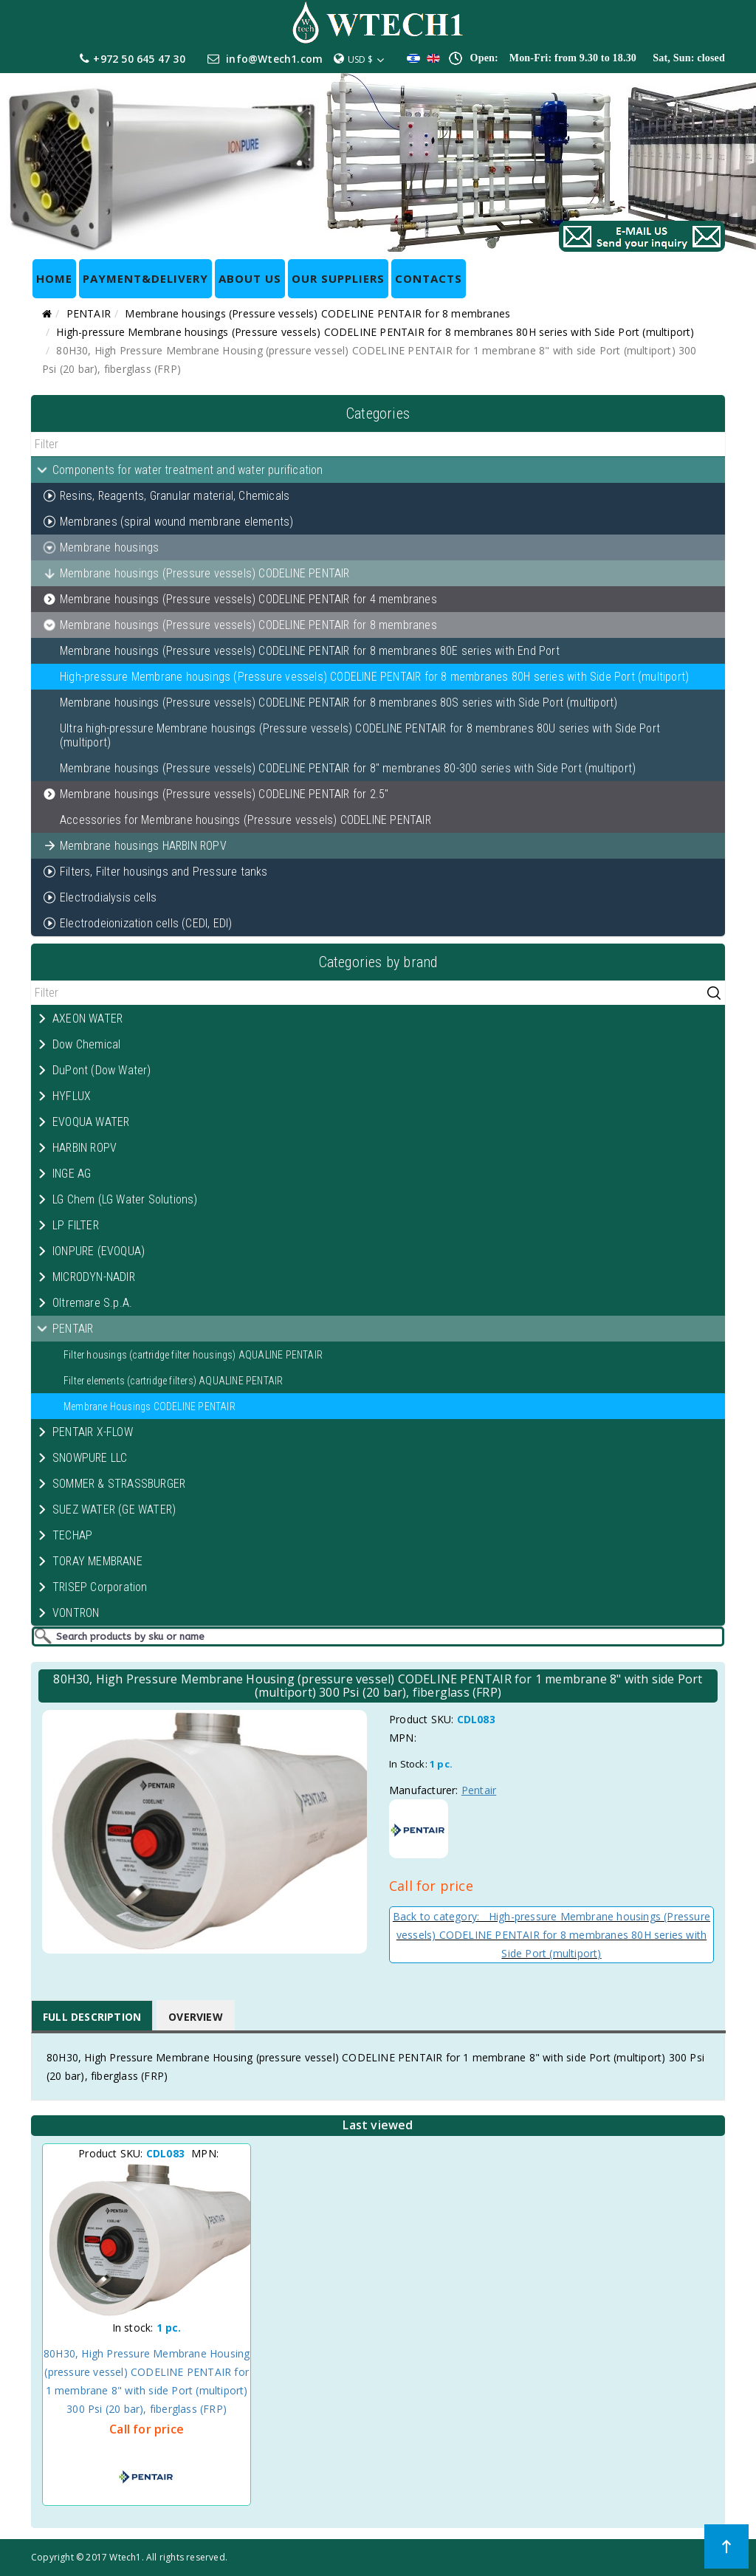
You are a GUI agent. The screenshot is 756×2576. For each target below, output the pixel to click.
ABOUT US (250, 278)
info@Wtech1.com (274, 59)
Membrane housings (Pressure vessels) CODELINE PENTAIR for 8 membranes (317, 313)
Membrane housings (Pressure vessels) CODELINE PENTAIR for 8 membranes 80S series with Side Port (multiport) (338, 702)
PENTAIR (88, 313)
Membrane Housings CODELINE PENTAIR (149, 1406)
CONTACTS (428, 278)
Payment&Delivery (145, 278)
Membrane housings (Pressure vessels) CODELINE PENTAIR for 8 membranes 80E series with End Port (310, 651)
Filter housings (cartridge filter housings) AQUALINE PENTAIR (193, 1355)
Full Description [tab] (92, 2017)
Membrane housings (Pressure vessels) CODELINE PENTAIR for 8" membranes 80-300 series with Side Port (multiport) (348, 768)
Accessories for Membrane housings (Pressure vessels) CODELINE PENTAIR (245, 820)
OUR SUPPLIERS (338, 278)
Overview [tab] (195, 2017)
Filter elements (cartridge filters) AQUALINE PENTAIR (173, 1381)
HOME (54, 278)
